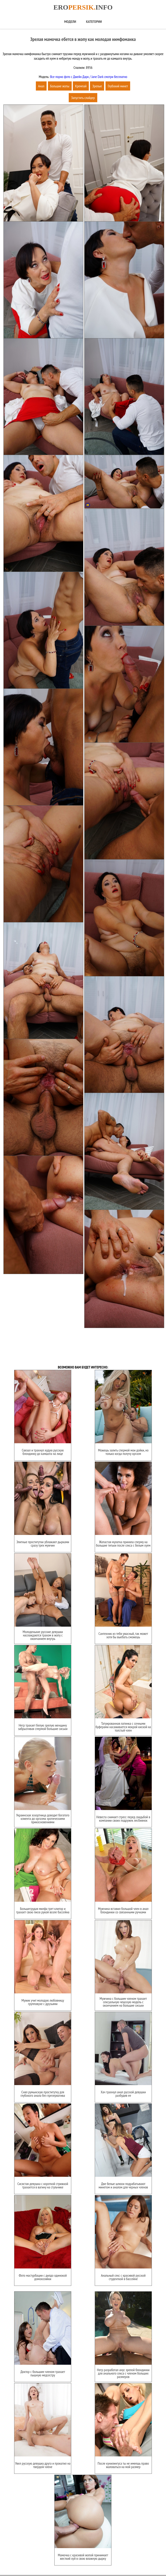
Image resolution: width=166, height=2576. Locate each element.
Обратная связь (101, 2558)
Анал (41, 86)
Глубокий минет (118, 86)
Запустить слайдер (83, 97)
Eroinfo (83, 7)
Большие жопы (59, 86)
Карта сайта (78, 2558)
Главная (60, 2558)
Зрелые (97, 86)
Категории (94, 21)
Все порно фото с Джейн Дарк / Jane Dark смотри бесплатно (88, 76)
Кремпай (81, 86)
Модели (70, 21)
